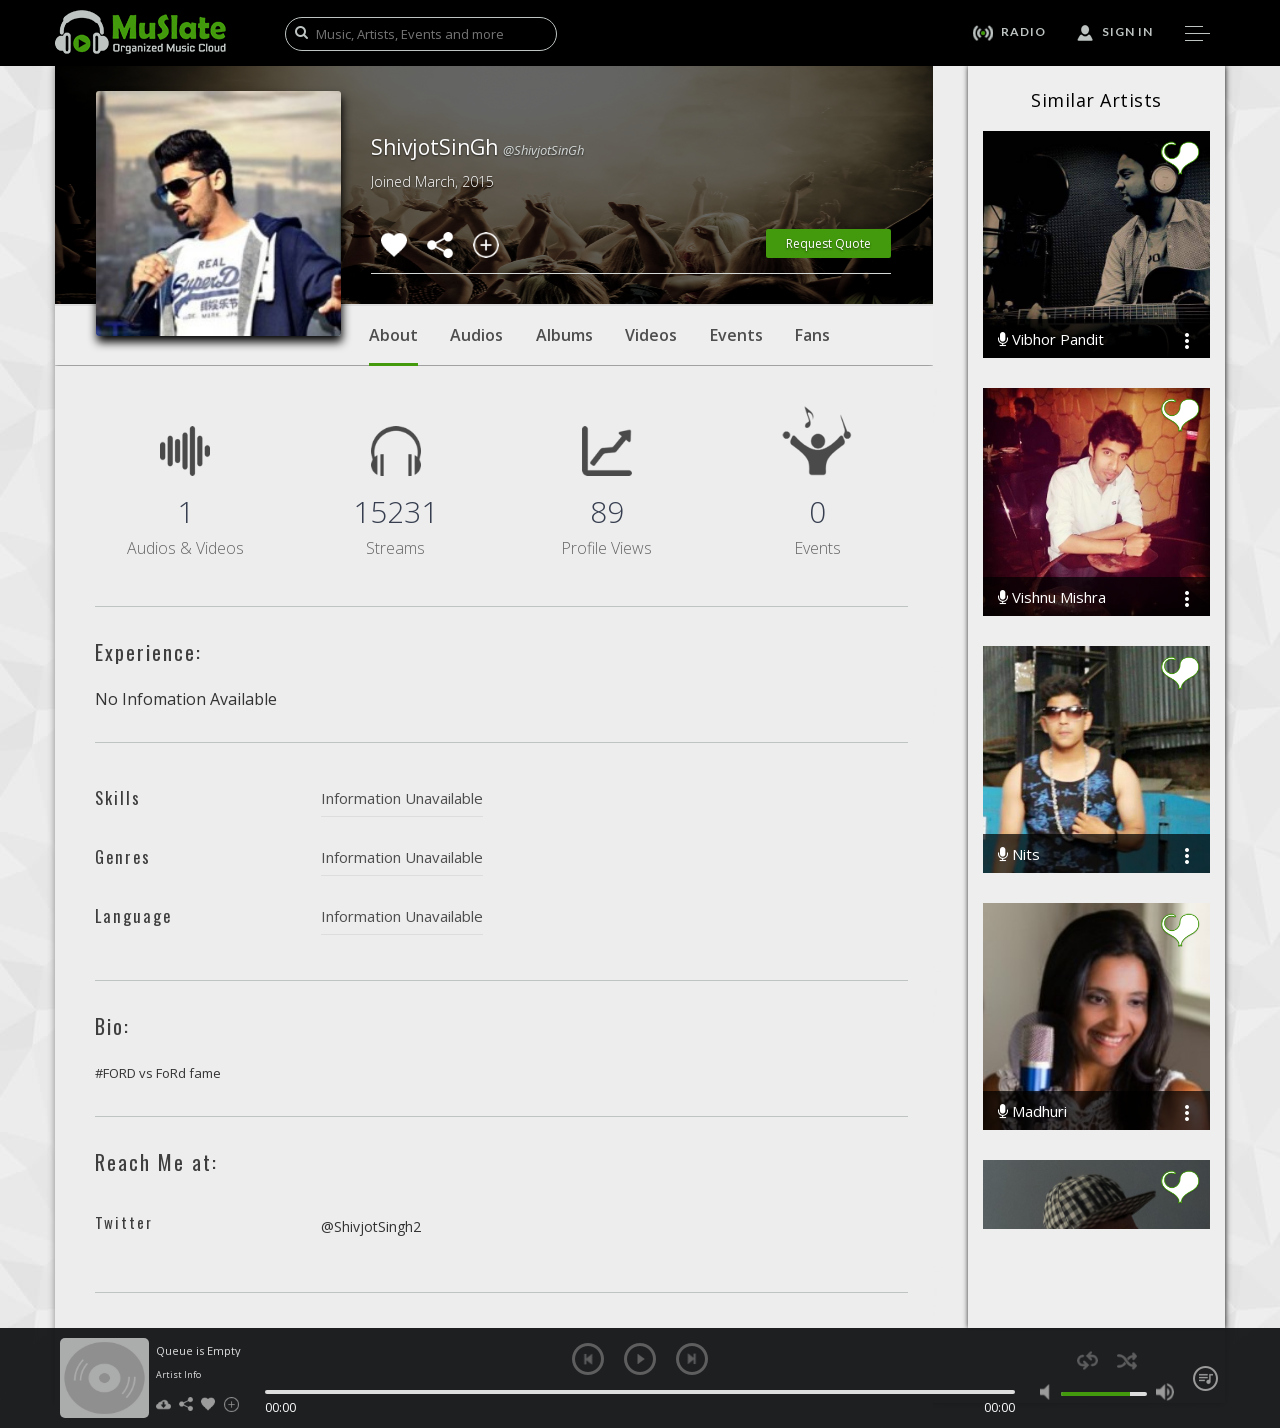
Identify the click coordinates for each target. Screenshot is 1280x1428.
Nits (1019, 854)
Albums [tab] (564, 335)
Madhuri (1032, 1111)
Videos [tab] (651, 335)
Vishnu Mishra (1052, 597)
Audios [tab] (476, 335)
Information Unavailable (402, 798)
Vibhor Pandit (1051, 339)
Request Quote (828, 243)
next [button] (692, 1359)
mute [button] (1049, 1392)
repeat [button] (1087, 1360)
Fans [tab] (812, 335)
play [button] (640, 1359)
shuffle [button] (1126, 1360)
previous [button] (588, 1359)
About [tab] (393, 345)
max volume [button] (1164, 1392)
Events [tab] (736, 335)
